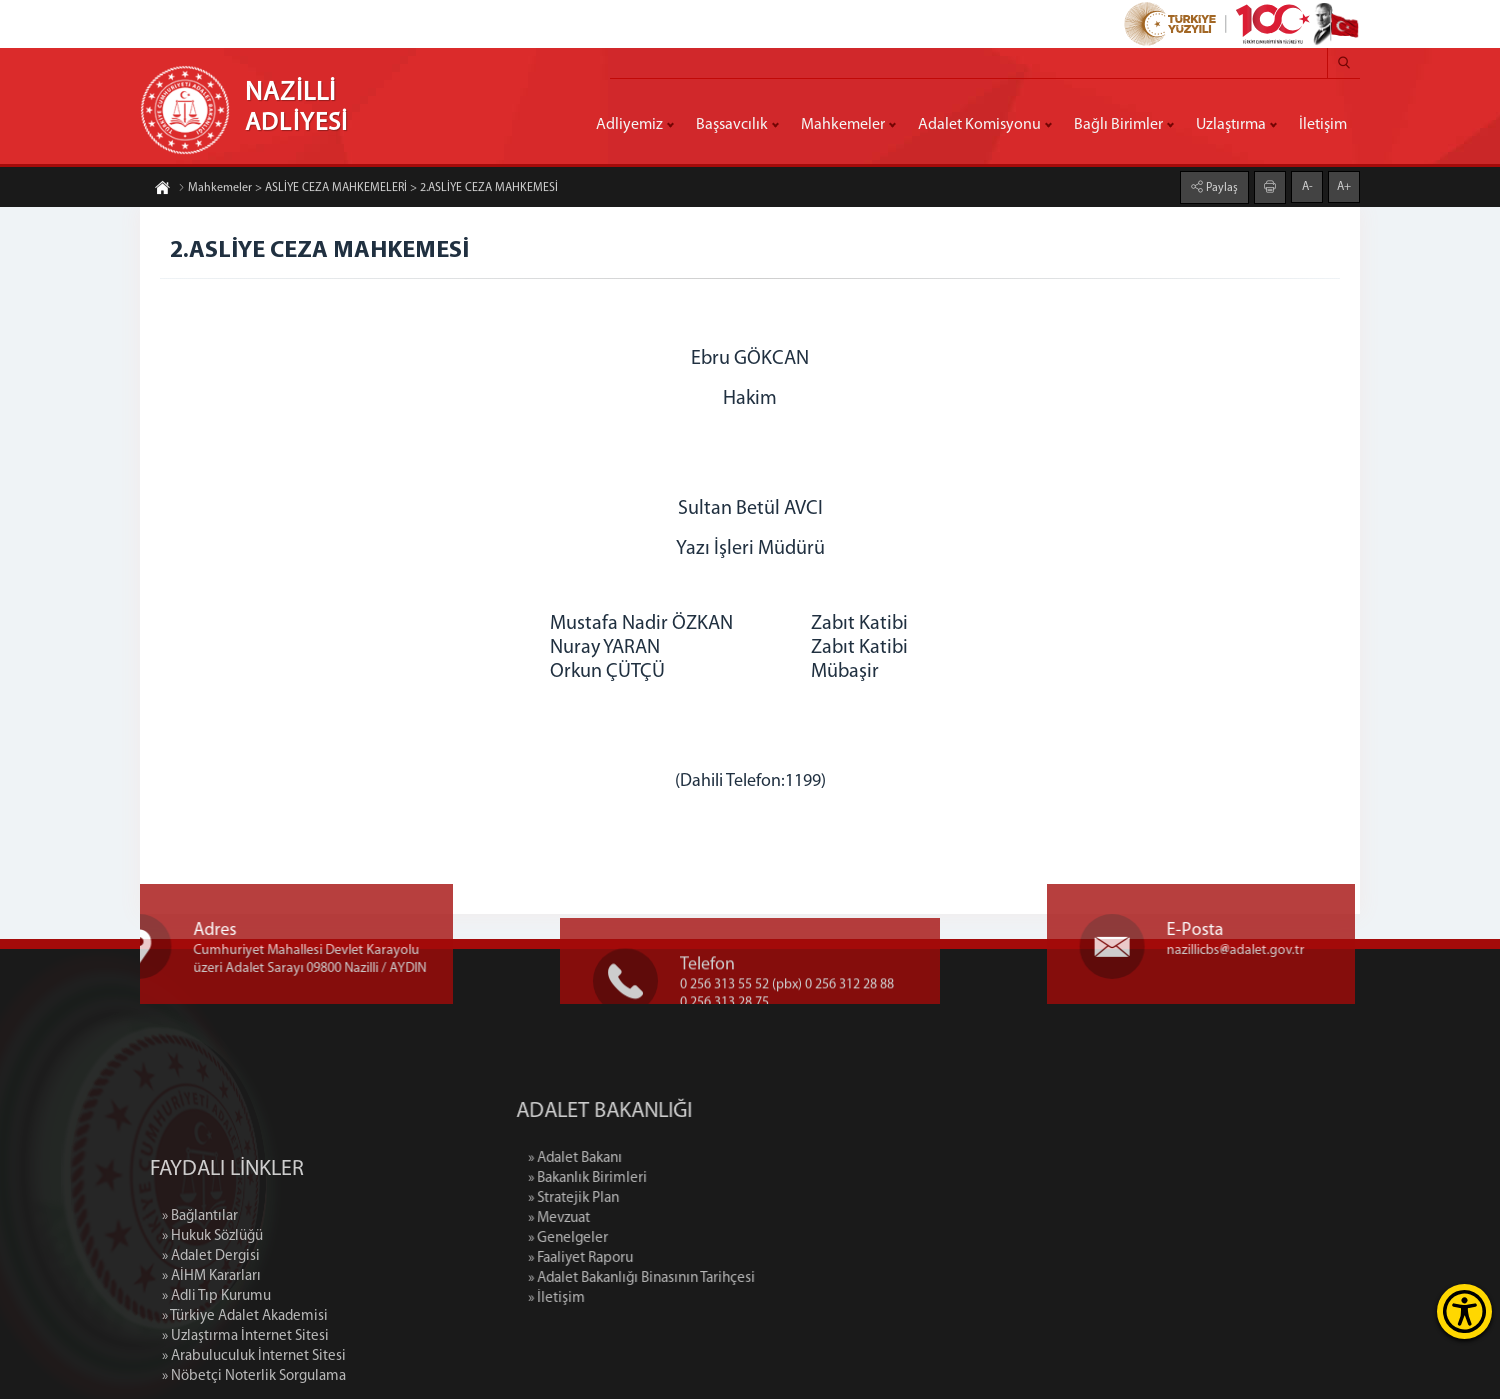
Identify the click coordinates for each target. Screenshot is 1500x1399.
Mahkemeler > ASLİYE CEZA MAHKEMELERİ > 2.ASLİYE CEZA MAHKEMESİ (368, 189)
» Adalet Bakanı (662, 1158)
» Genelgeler (655, 1238)
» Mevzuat (646, 1218)
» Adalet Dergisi (211, 1338)
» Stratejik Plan (660, 1198)
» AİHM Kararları (211, 1358)
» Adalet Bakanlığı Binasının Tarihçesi (728, 1278)
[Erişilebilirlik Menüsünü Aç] (1464, 1311)
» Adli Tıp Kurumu (216, 1378)
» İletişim (643, 1298)
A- (1307, 186)
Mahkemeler (843, 125)
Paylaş (1220, 187)
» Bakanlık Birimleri (674, 1178)
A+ (1344, 186)
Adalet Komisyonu (979, 125)
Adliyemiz (629, 125)
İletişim (1323, 125)
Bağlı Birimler (1118, 125)
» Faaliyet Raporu (667, 1258)
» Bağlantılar (200, 1298)
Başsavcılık (732, 125)
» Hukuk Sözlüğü (212, 1318)
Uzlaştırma (1231, 125)
